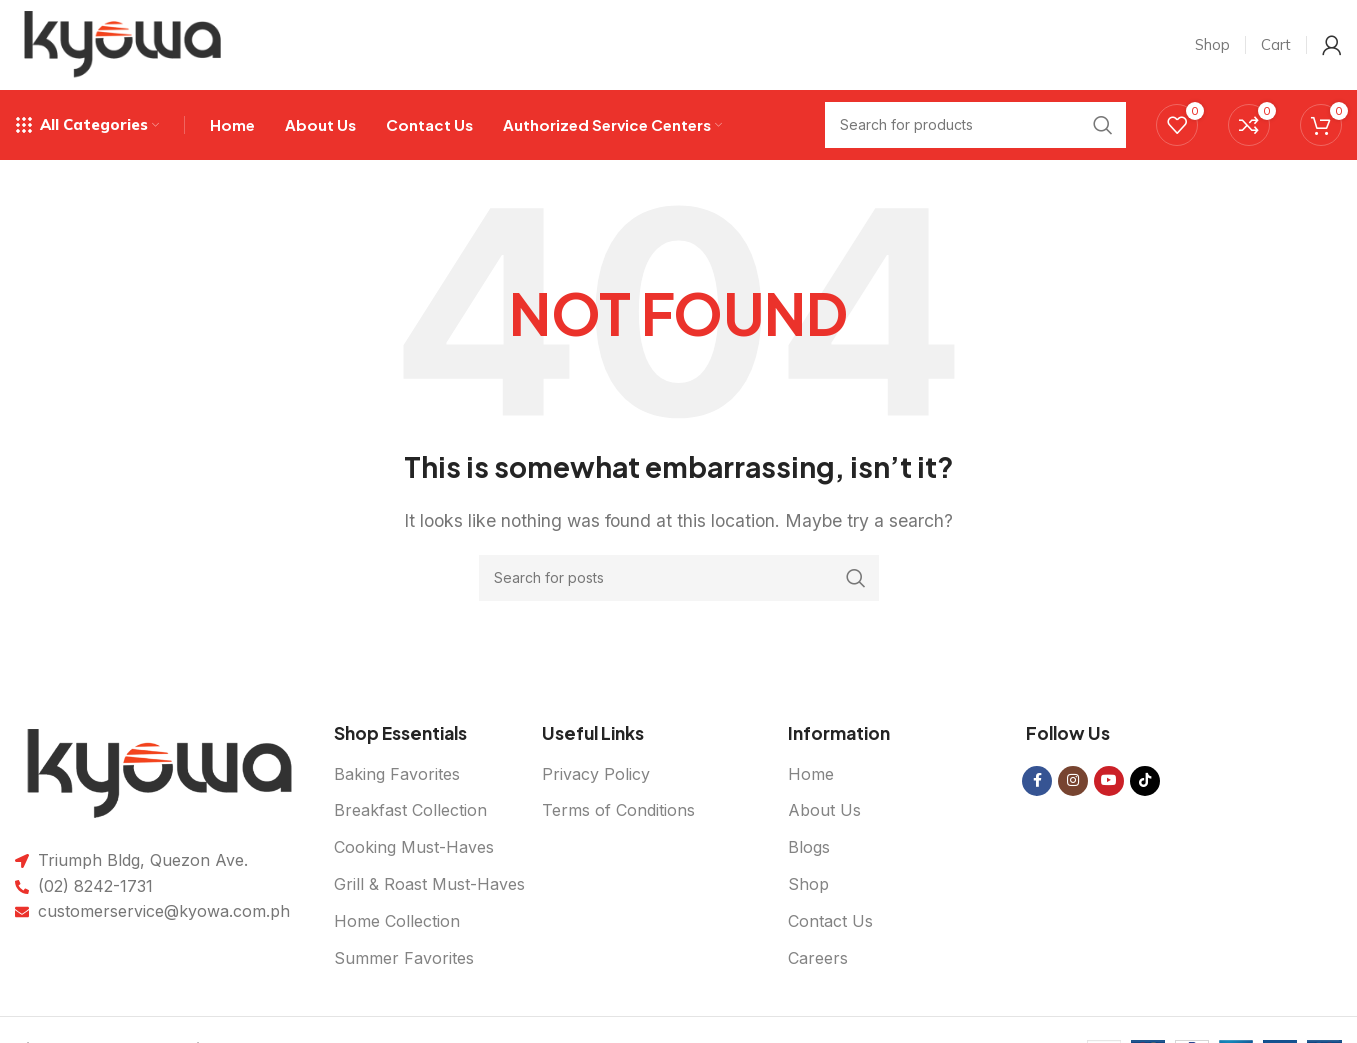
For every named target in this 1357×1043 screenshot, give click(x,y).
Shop (808, 885)
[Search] (679, 578)
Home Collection (397, 921)
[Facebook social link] (1037, 781)
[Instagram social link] (1073, 781)
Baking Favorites (397, 774)
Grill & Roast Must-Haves (429, 885)
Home (811, 774)
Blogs (809, 848)
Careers (818, 958)
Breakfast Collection (410, 811)
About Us (824, 811)
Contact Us (830, 921)
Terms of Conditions (618, 811)
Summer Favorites (404, 958)
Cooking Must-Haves (414, 848)
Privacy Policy (596, 774)
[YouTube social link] (1109, 781)
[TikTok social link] (1145, 781)
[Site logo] (123, 43)
